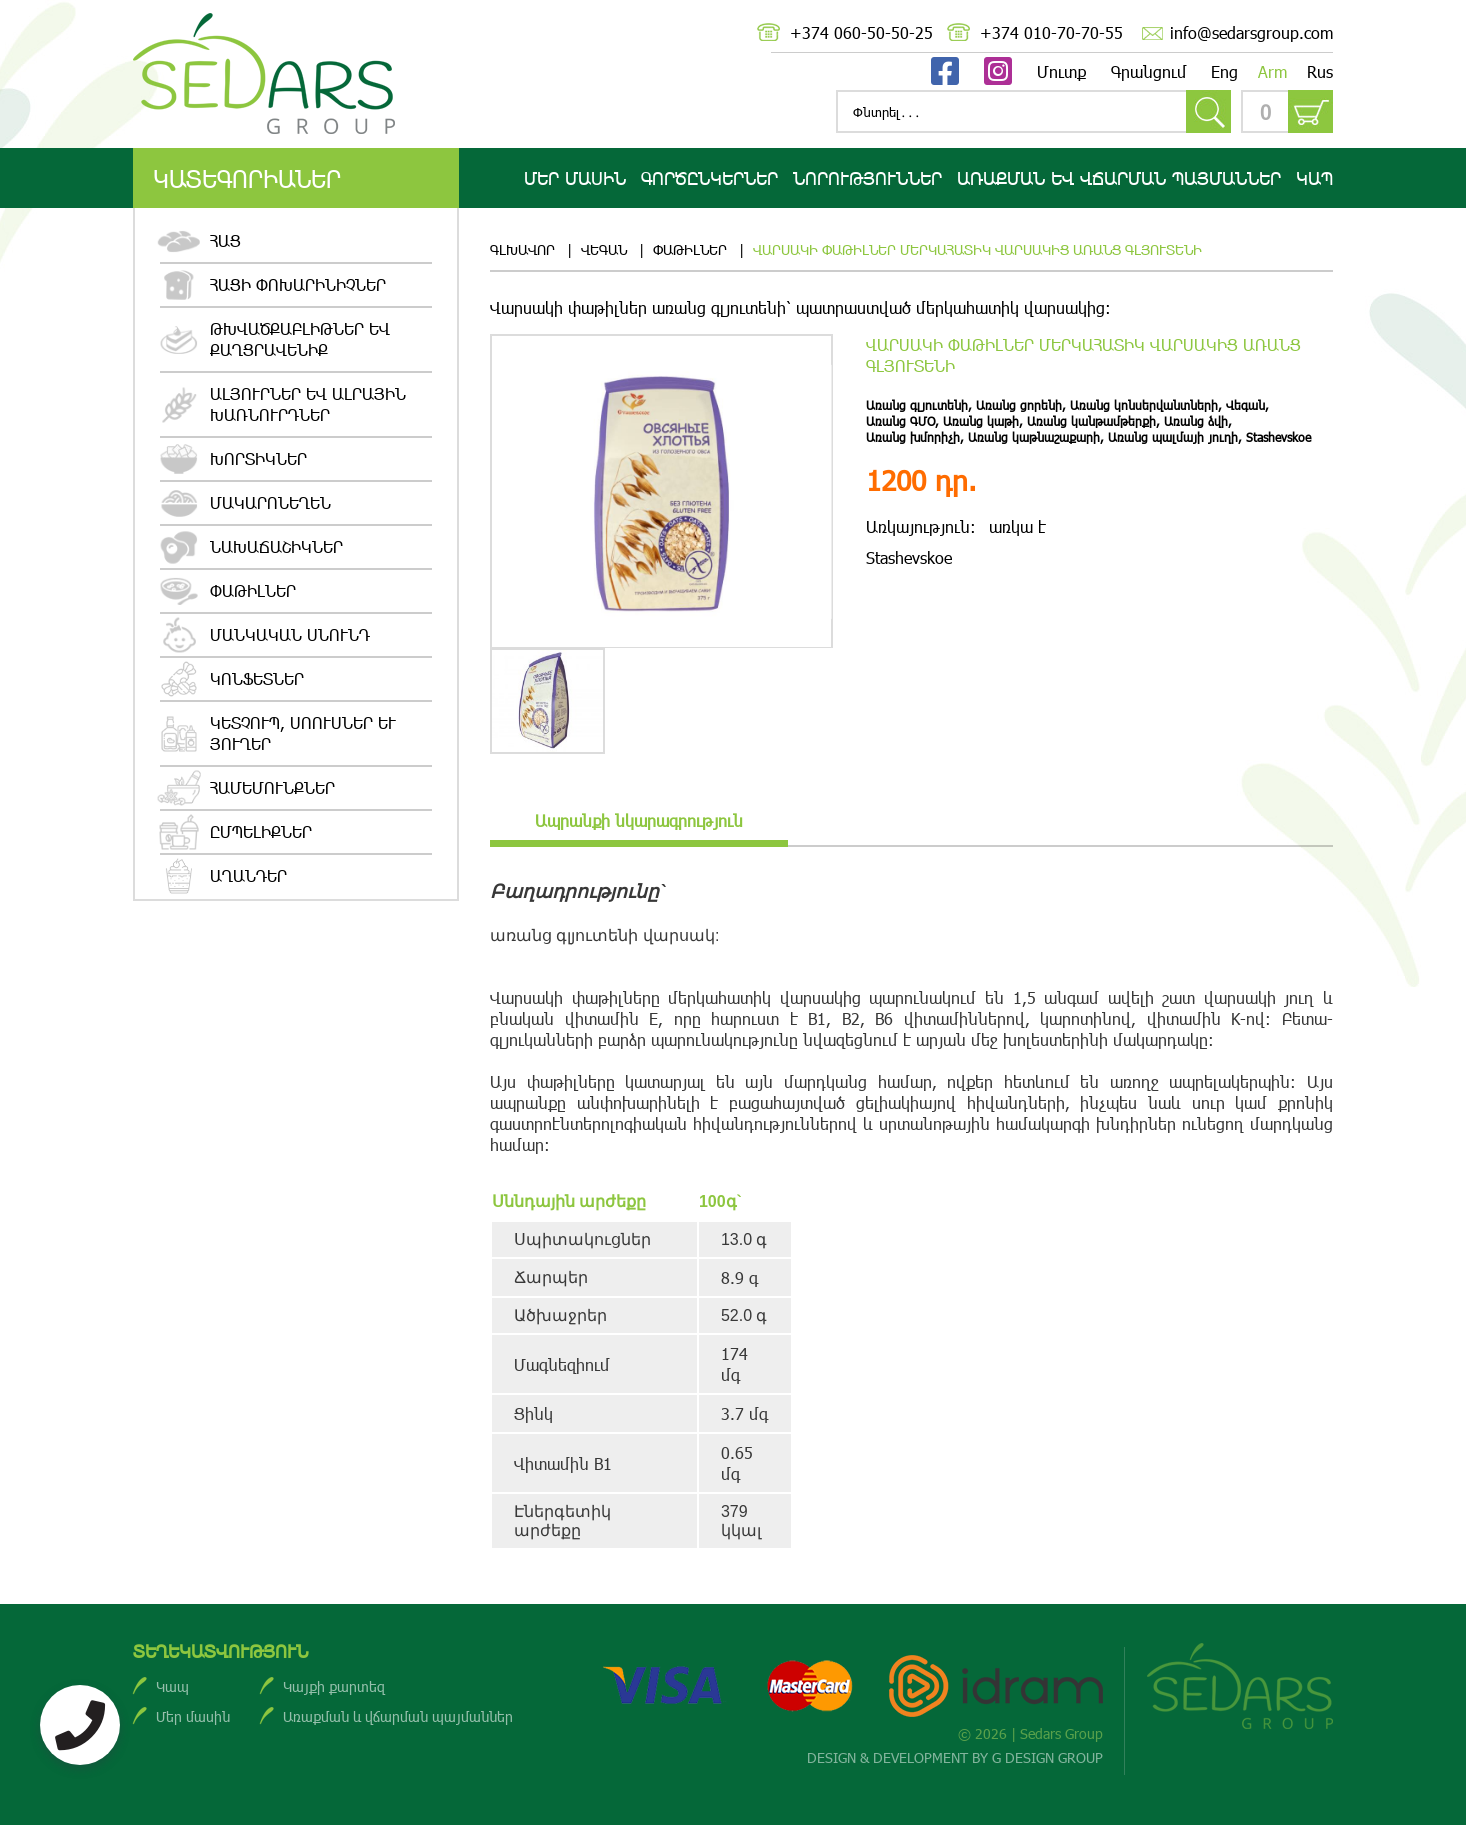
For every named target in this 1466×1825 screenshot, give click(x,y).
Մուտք (1061, 71)
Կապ (1314, 177)
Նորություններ (867, 177)
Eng (1224, 71)
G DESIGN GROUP (1047, 1757)
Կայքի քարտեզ (334, 1686)
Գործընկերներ (709, 177)
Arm (1272, 71)
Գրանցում (1149, 71)
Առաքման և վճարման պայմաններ (398, 1716)
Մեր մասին (575, 177)
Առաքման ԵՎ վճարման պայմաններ (1119, 177)
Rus (1320, 71)
